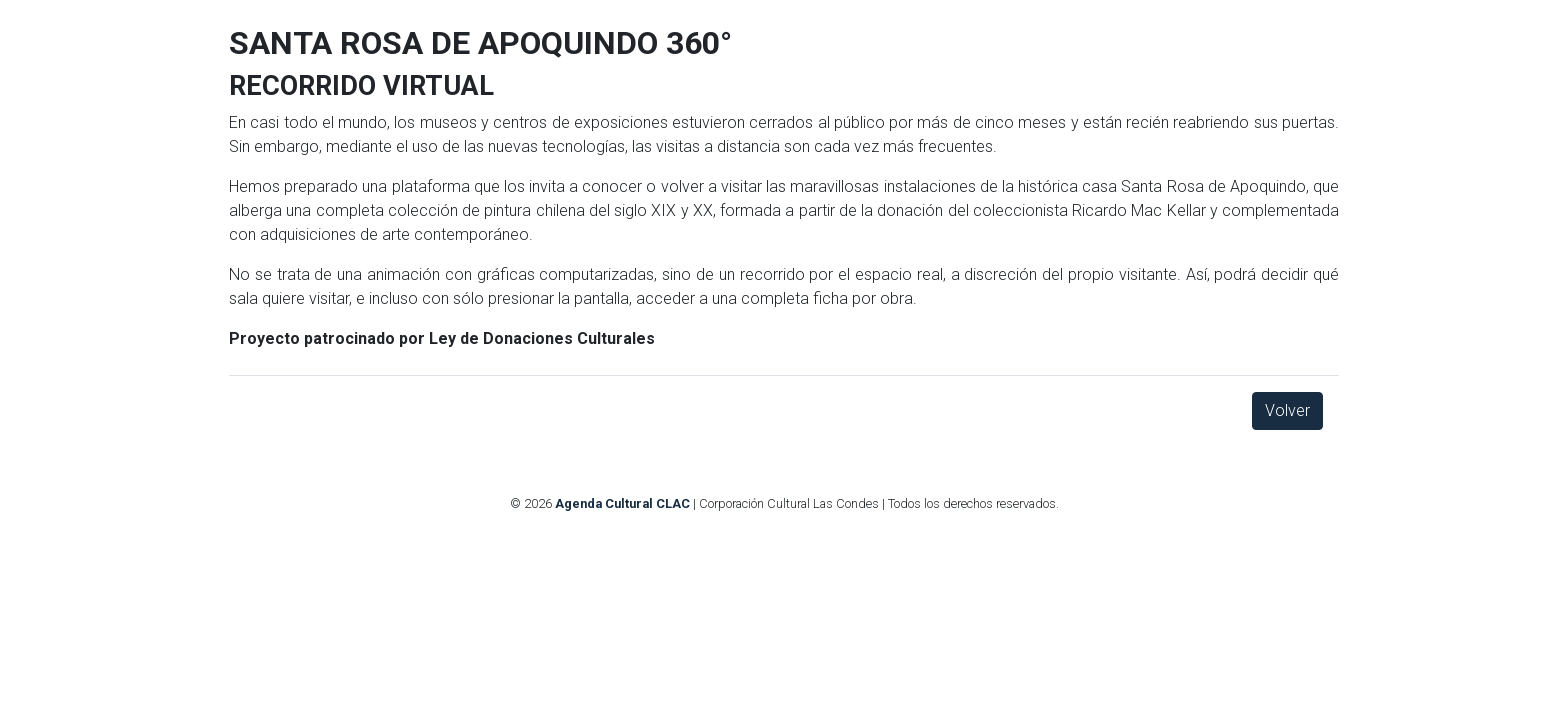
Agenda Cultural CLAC (622, 503)
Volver (1287, 410)
